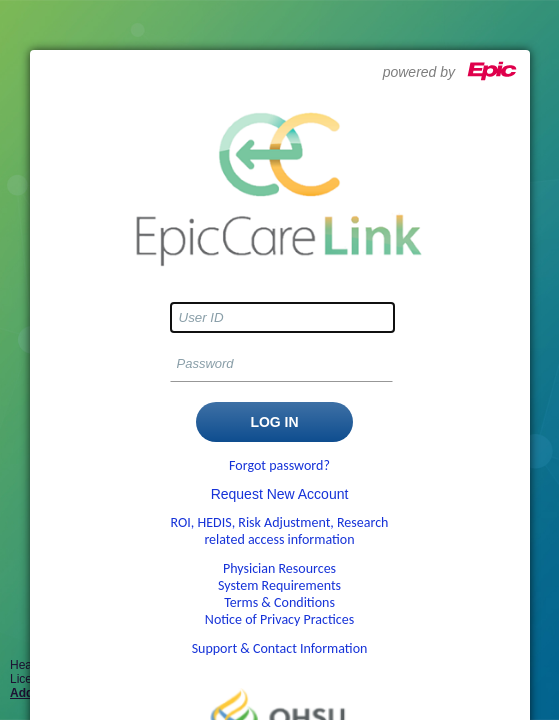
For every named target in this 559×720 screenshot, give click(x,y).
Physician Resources (279, 568)
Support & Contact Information (280, 648)
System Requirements (279, 585)
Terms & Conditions (279, 602)
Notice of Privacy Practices (279, 619)
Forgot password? (279, 465)
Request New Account (280, 494)
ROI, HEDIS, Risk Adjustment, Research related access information (280, 531)
